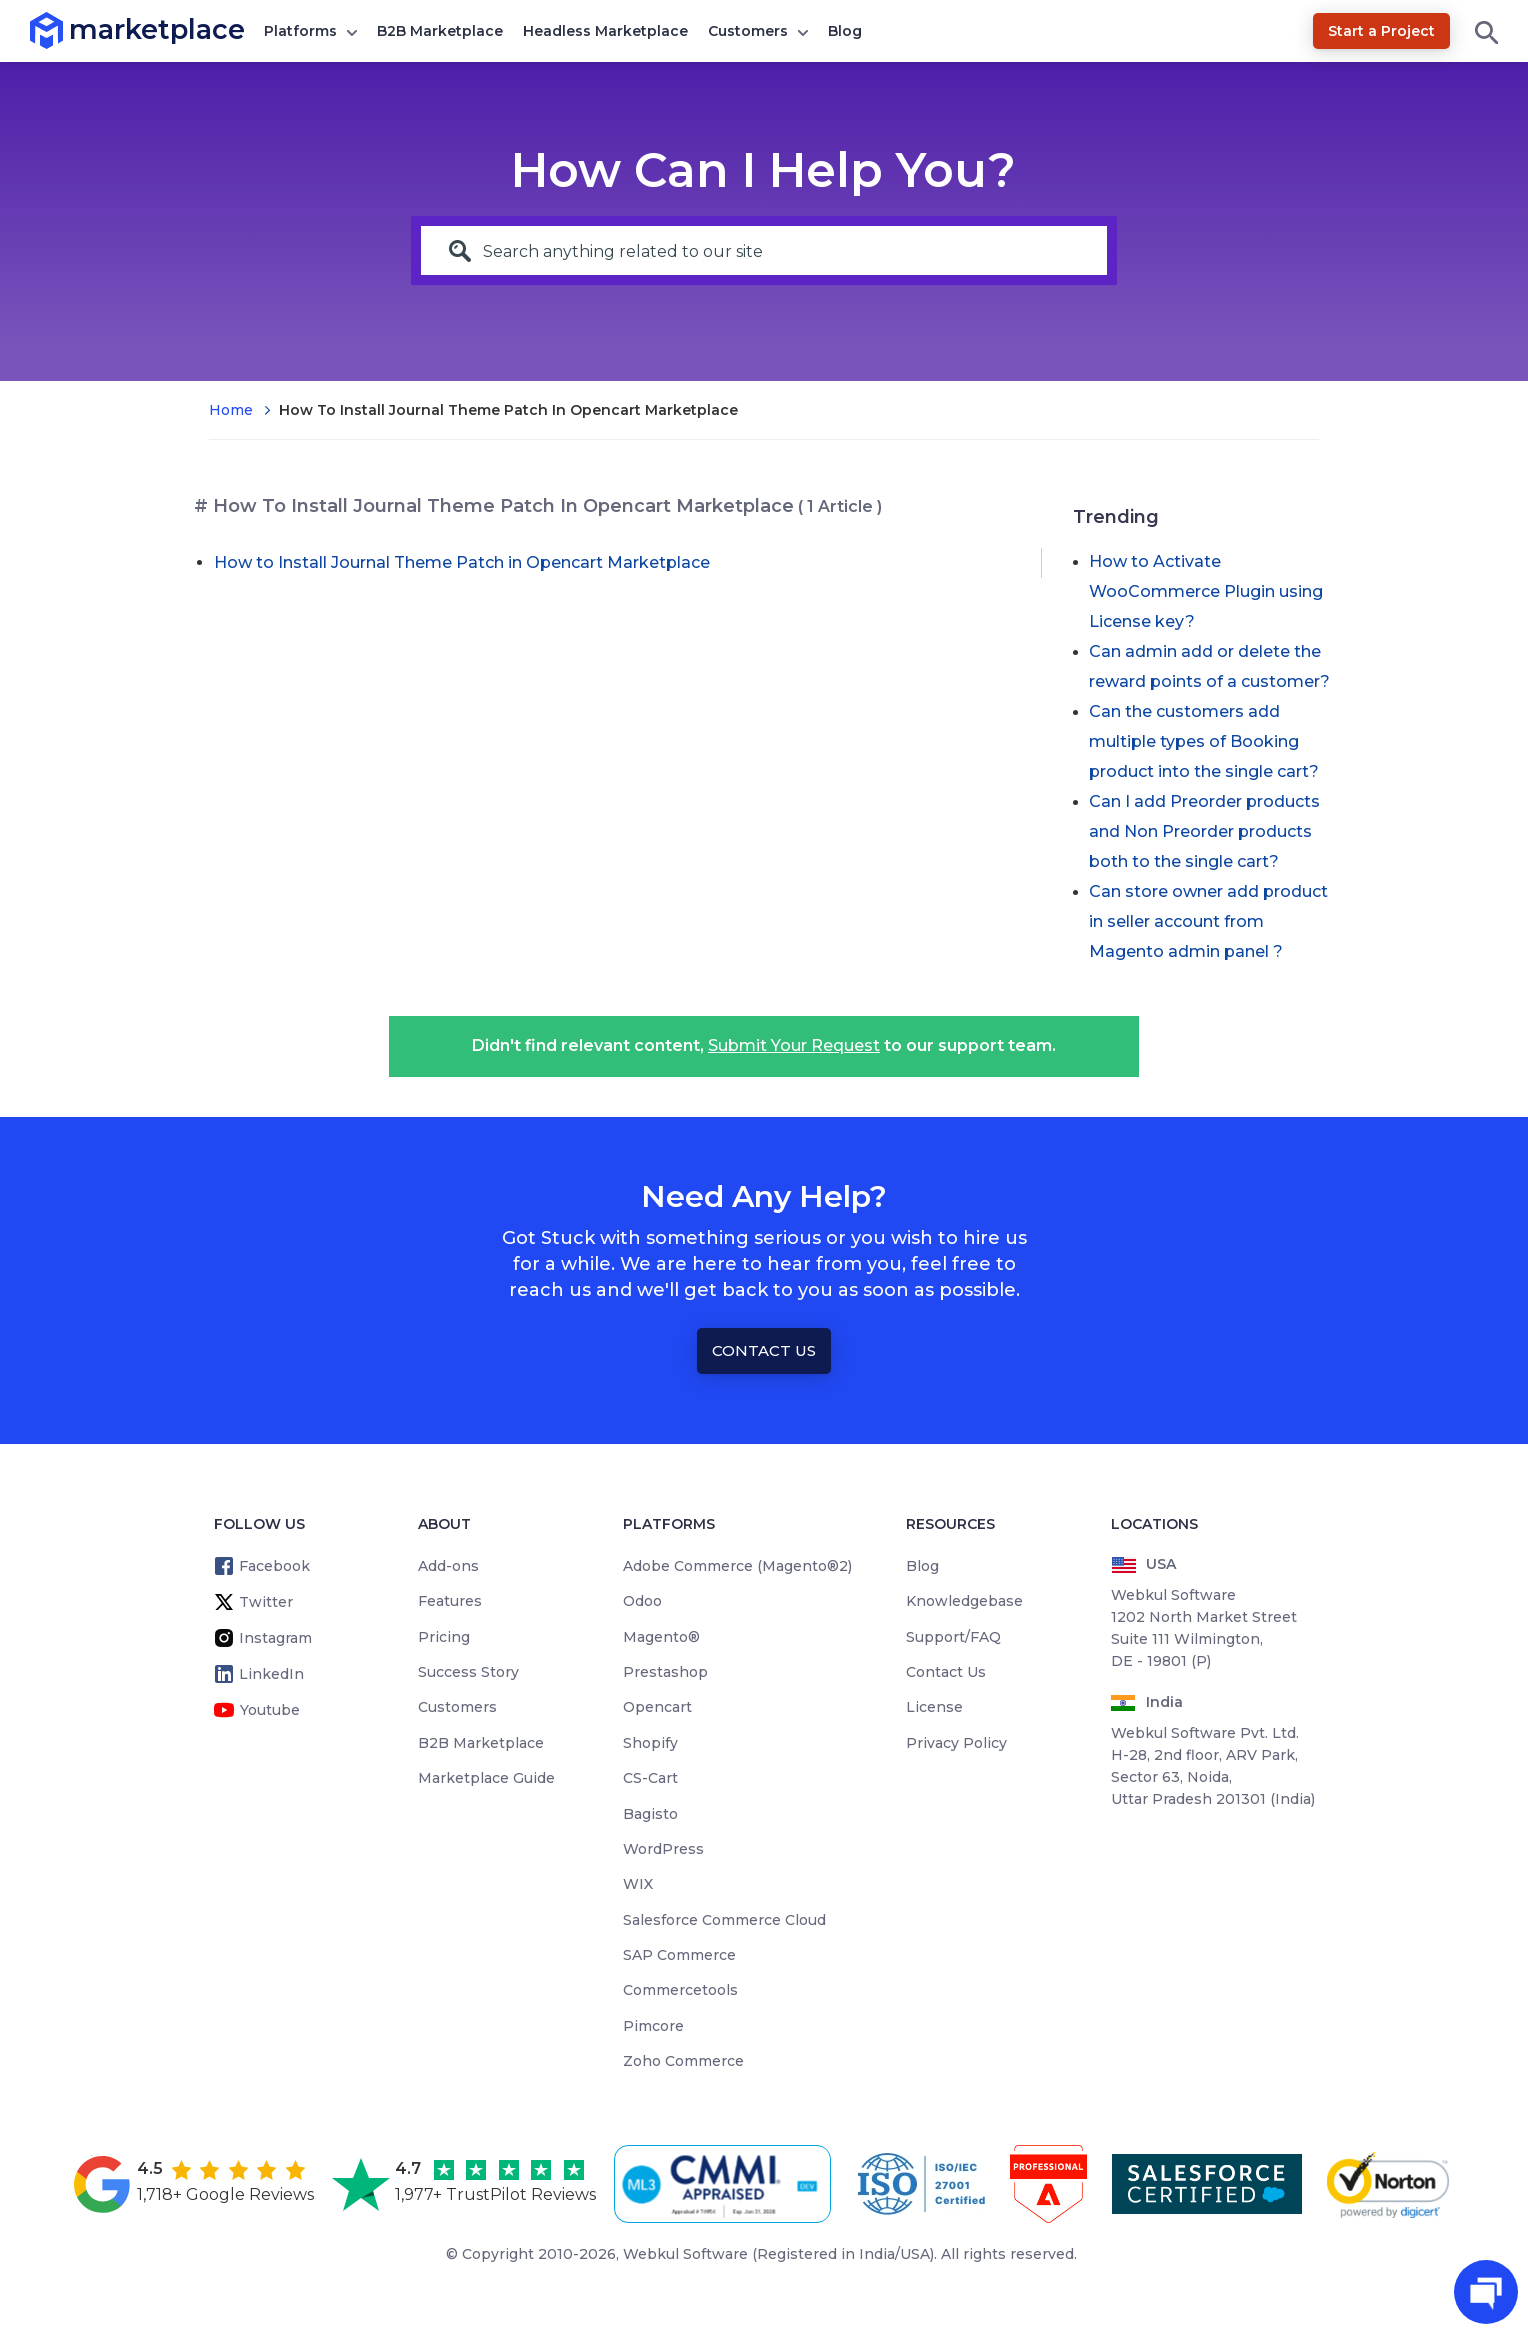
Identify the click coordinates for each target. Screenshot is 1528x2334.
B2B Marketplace (440, 31)
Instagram (275, 1638)
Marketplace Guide (486, 1778)
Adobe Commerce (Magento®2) (737, 1566)
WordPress (663, 1849)
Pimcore (653, 2026)
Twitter (266, 1602)
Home (231, 410)
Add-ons (448, 1566)
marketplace (69, 29)
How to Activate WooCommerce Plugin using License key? (1206, 591)
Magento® (661, 1637)
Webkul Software (685, 2254)
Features (450, 1601)
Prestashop (665, 1672)
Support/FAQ (953, 1637)
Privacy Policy (956, 1743)
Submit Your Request (794, 1045)
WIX (638, 1884)
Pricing (444, 1637)
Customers (748, 31)
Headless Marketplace (605, 31)
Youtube (270, 1710)
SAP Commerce (679, 1955)
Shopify (650, 1743)
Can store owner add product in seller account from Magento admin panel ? (1208, 921)
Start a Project (1381, 31)
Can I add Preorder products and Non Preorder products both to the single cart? (1204, 831)
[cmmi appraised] (726, 2184)
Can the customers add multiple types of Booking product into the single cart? (1204, 741)
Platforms (300, 31)
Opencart (657, 1707)
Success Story (468, 1672)
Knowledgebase (964, 1601)
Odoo (642, 1601)
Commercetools (680, 1990)
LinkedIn (271, 1674)
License (934, 1707)
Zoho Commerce (683, 2061)
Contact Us (764, 1350)
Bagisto (650, 1814)
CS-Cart (650, 1778)
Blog (845, 31)
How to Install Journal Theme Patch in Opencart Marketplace (462, 562)
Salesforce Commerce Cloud (724, 1920)
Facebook (274, 1566)
